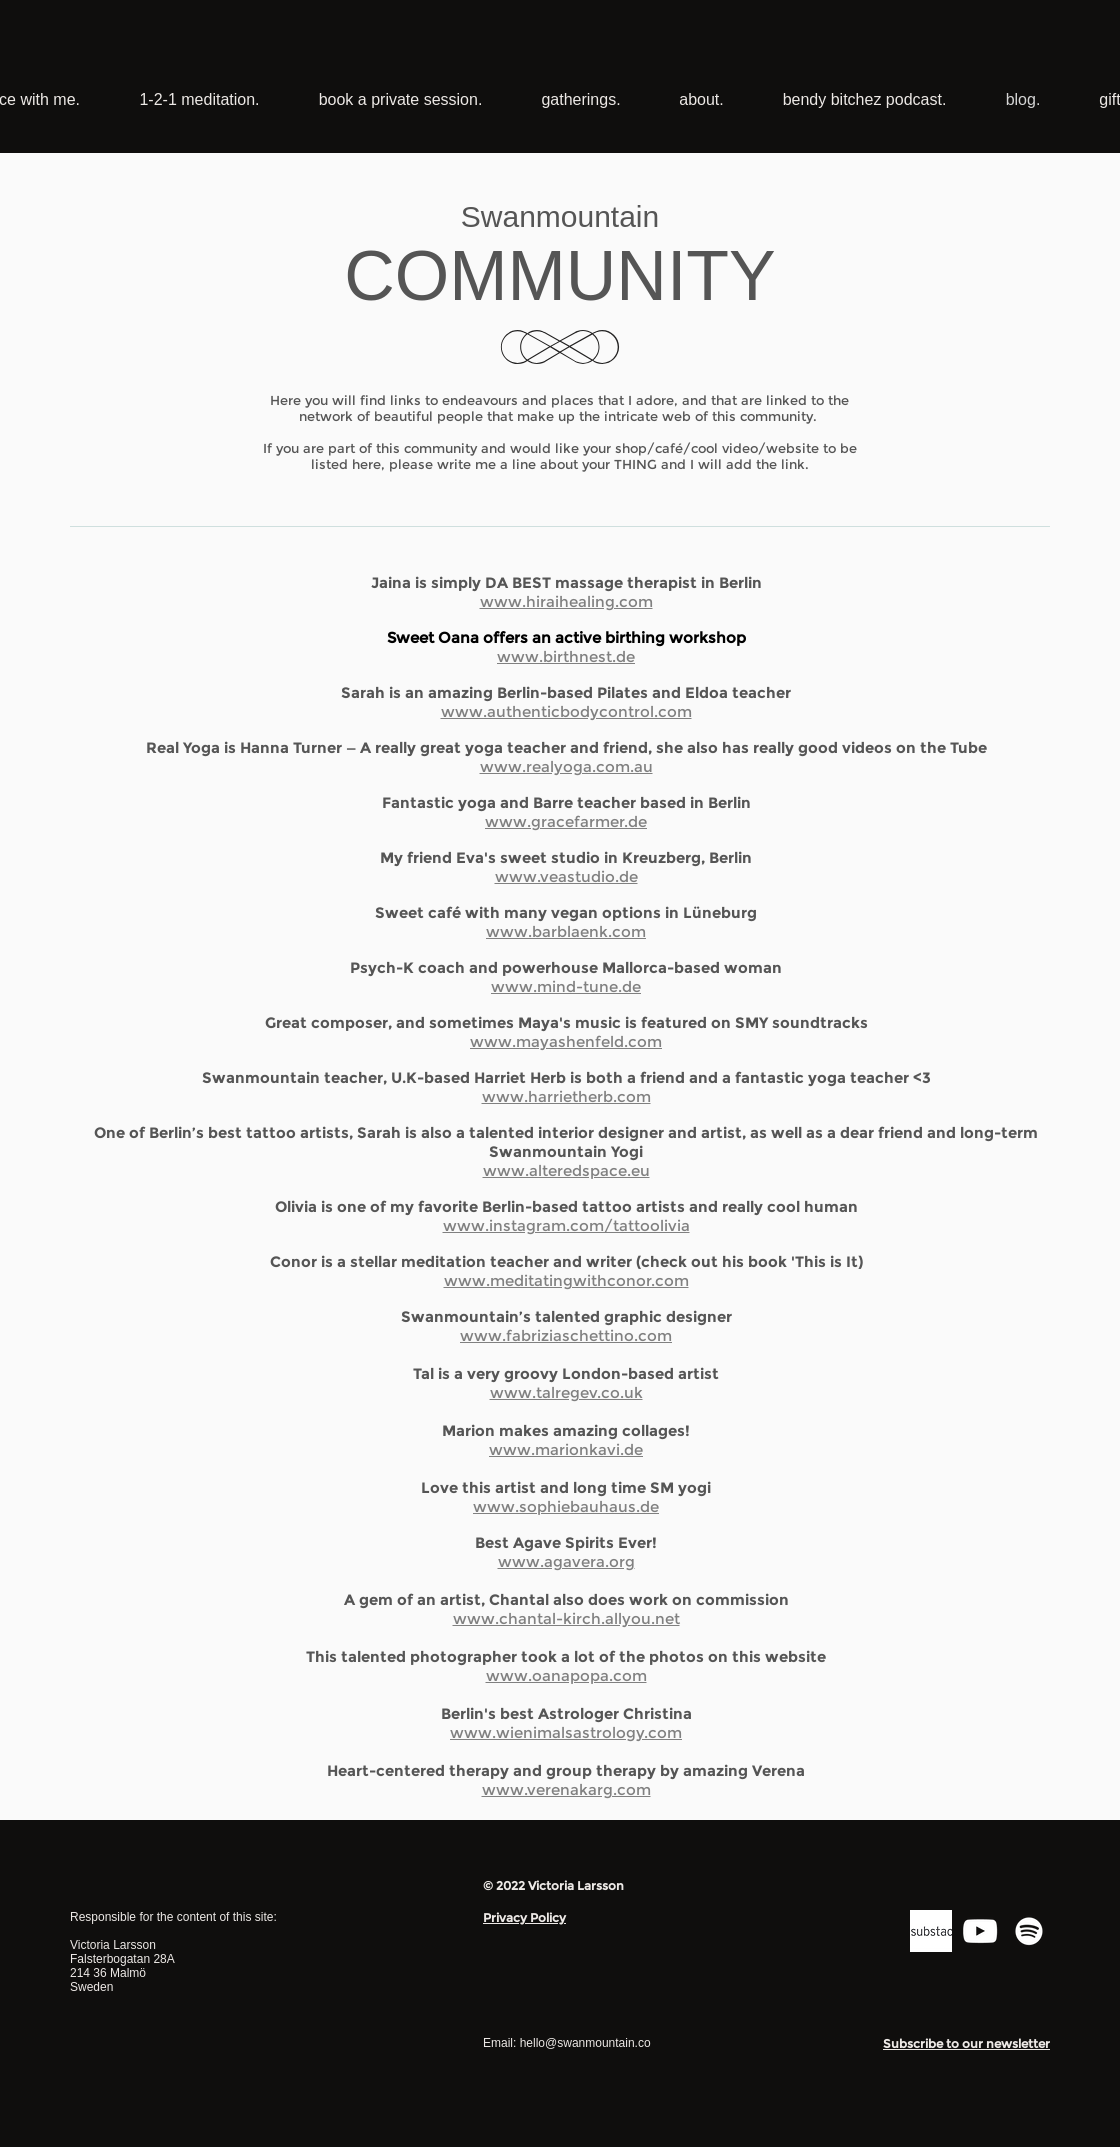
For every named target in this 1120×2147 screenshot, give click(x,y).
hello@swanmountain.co (585, 2043)
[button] (966, 2044)
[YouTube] (980, 1931)
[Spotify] (1029, 1931)
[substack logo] (931, 1931)
